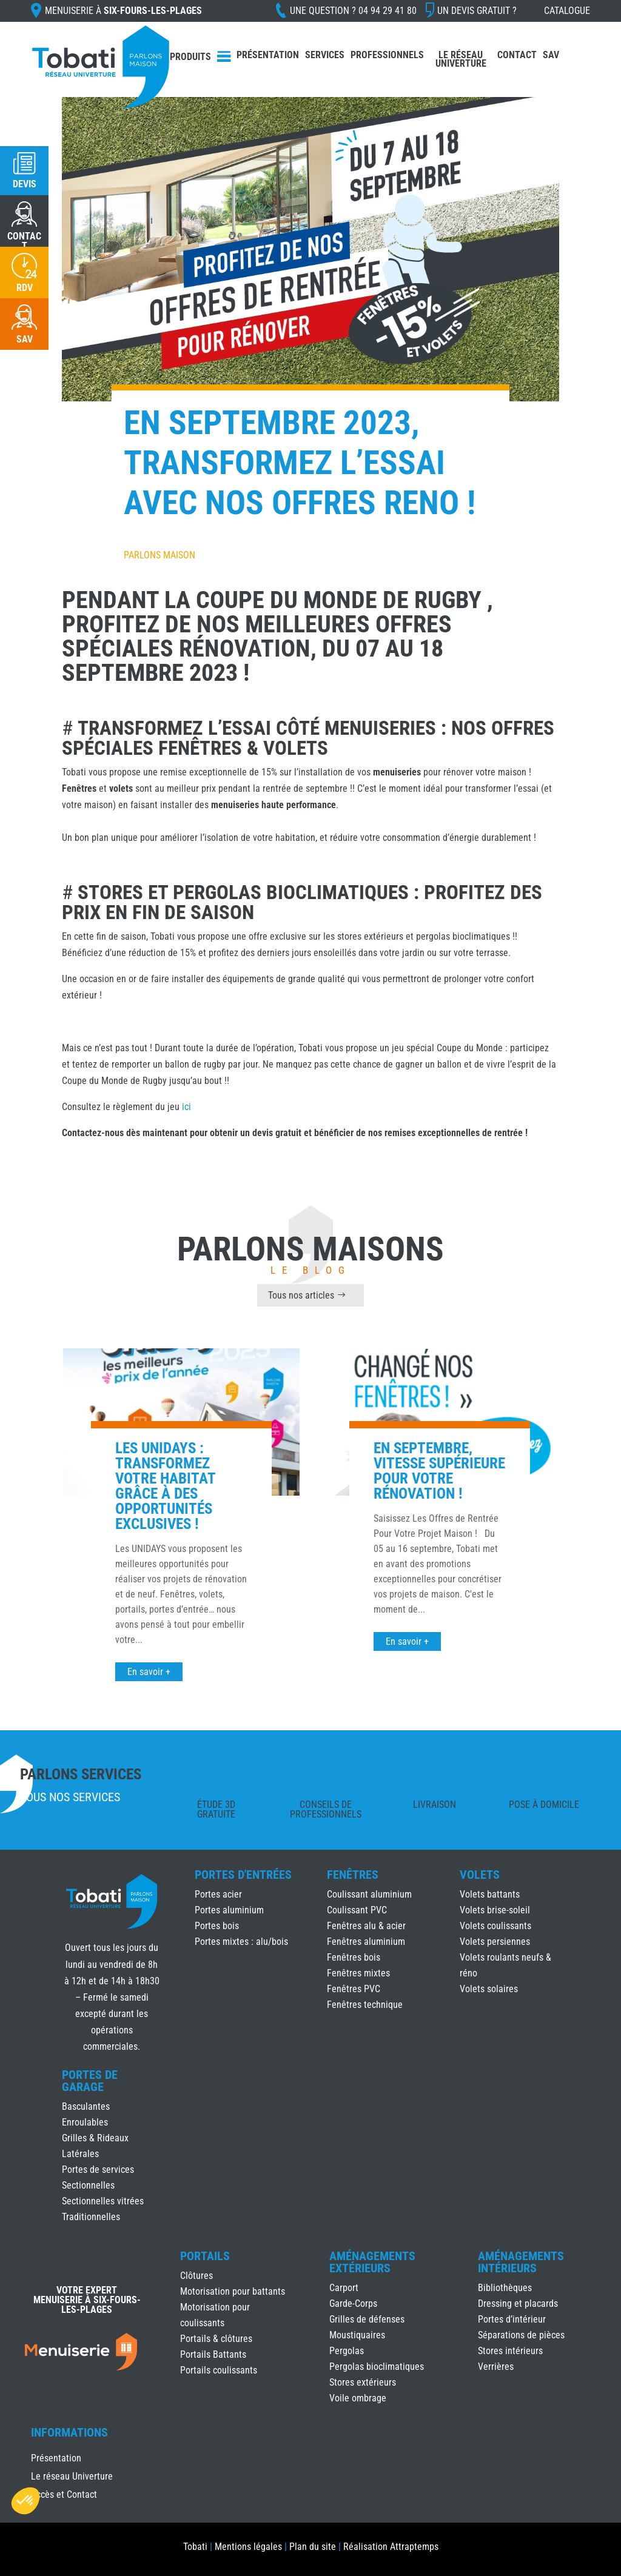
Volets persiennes (495, 1941)
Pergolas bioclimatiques (376, 2366)
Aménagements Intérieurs (521, 2262)
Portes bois (217, 1926)
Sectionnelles (88, 2185)
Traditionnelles (91, 2217)
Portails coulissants (218, 2370)
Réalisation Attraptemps (390, 2546)
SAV (551, 55)
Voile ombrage (357, 2398)
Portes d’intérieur (512, 2319)
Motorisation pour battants (232, 2291)
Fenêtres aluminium (366, 1941)
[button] (25, 2500)
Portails (205, 2256)
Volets (480, 1874)
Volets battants (490, 1894)
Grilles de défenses (366, 2319)
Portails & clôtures (216, 2338)
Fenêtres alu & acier (366, 1926)
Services (324, 55)
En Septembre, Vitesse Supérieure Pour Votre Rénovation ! (439, 1470)
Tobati (195, 2546)
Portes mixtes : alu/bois (241, 1941)
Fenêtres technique (365, 2004)
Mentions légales (248, 2546)
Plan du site (312, 2546)
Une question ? (353, 10)
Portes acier (218, 1894)
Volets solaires (489, 1989)
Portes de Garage (90, 2080)
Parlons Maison (159, 555)
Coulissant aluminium (369, 1894)
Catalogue (567, 10)
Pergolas (346, 2351)
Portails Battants (213, 2354)
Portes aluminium (229, 1910)
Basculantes (86, 2106)
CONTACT (24, 241)
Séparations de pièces (521, 2335)
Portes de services (98, 2169)
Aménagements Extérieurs (372, 2262)
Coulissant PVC (357, 1910)
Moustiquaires (357, 2335)
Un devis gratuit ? (477, 10)
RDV (24, 287)
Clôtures (196, 2275)
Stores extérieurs (362, 2382)
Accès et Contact (64, 2495)
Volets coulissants (495, 1926)
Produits (190, 56)
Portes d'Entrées (243, 1874)
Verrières (496, 2366)
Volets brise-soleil (495, 1910)
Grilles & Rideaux (95, 2138)
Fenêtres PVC (353, 1989)
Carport (343, 2287)
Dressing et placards (518, 2303)
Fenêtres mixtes (358, 1973)
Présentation (268, 55)
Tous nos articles (301, 1295)
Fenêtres (352, 1874)
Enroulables (85, 2122)
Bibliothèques (505, 2287)
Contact (517, 55)
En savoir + (148, 1672)
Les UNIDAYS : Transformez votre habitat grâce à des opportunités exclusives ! (165, 1486)
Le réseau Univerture (460, 59)
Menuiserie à (123, 10)
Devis (24, 184)
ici (186, 1106)
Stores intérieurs (510, 2351)
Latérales (80, 2153)
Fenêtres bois (353, 1957)
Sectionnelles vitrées (103, 2201)
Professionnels (387, 55)
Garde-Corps (353, 2303)
